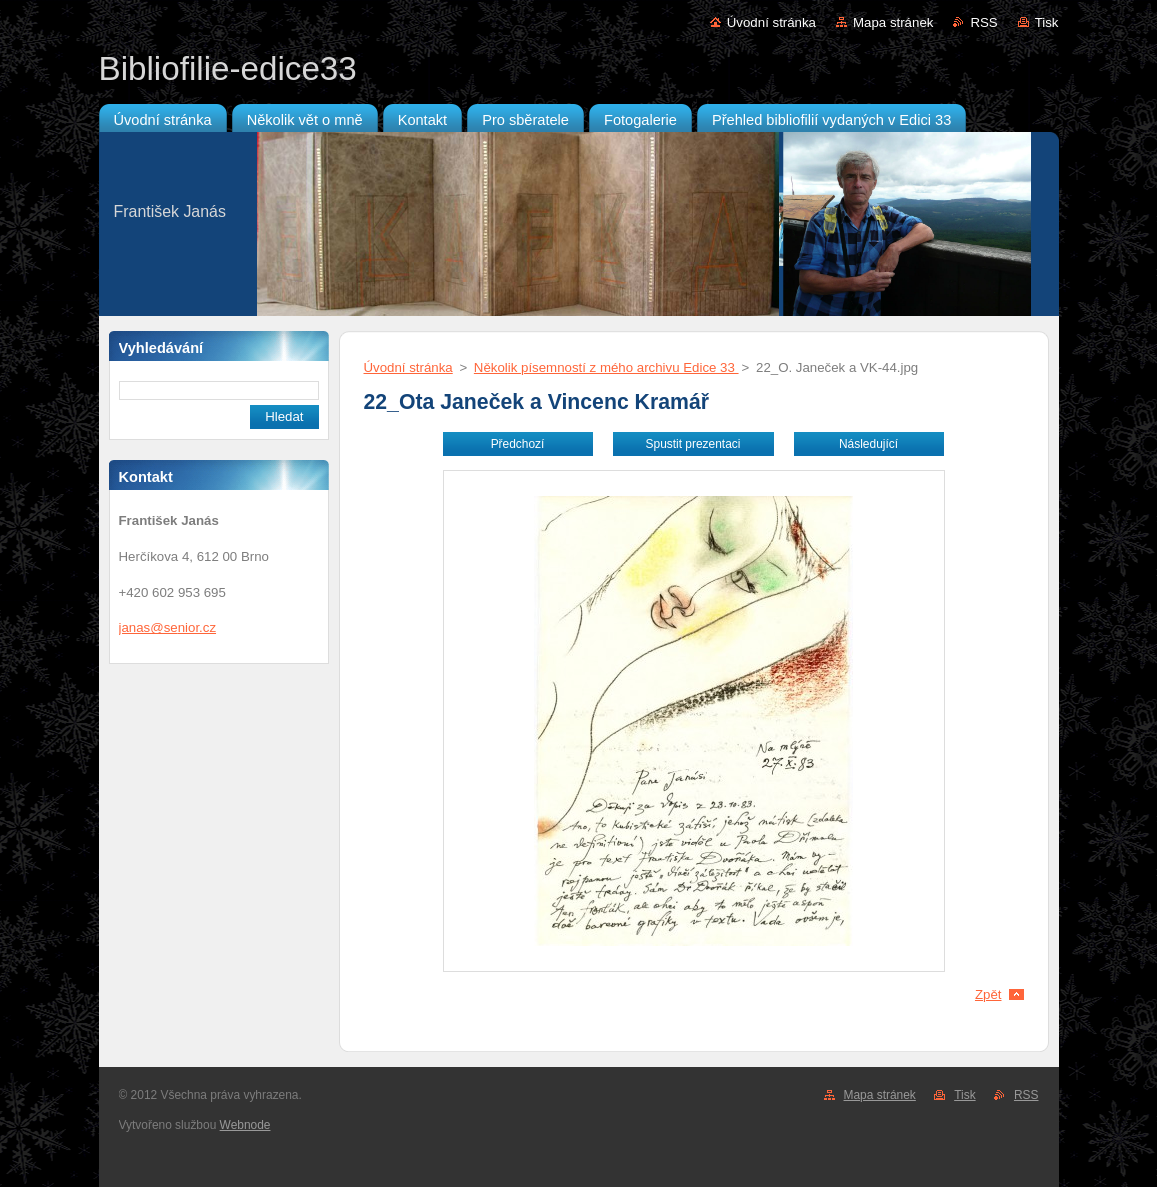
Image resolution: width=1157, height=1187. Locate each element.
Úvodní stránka (771, 22)
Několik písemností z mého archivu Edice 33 (606, 367)
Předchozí (518, 444)
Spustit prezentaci (693, 444)
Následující (868, 444)
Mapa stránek (893, 22)
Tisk (1047, 22)
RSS (983, 22)
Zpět (988, 994)
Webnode (245, 1125)
